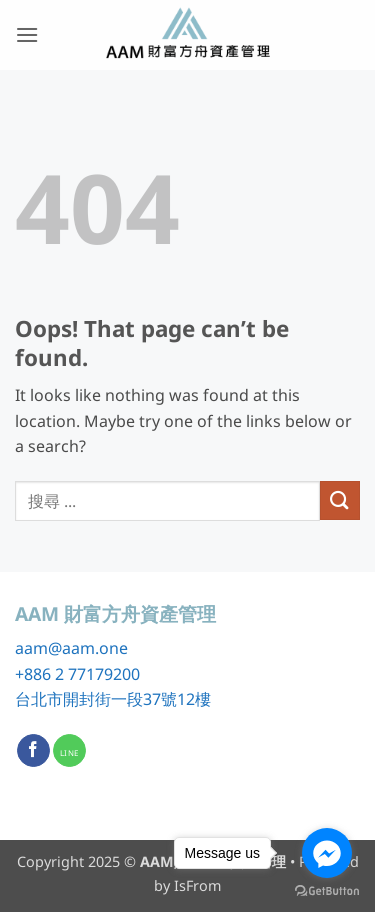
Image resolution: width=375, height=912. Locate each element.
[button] (27, 34)
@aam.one (88, 648)
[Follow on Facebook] (33, 751)
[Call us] (69, 751)
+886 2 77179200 (77, 674)
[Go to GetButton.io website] (327, 891)
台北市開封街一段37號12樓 (113, 699)
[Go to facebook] (327, 853)
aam (31, 648)
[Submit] (340, 500)
